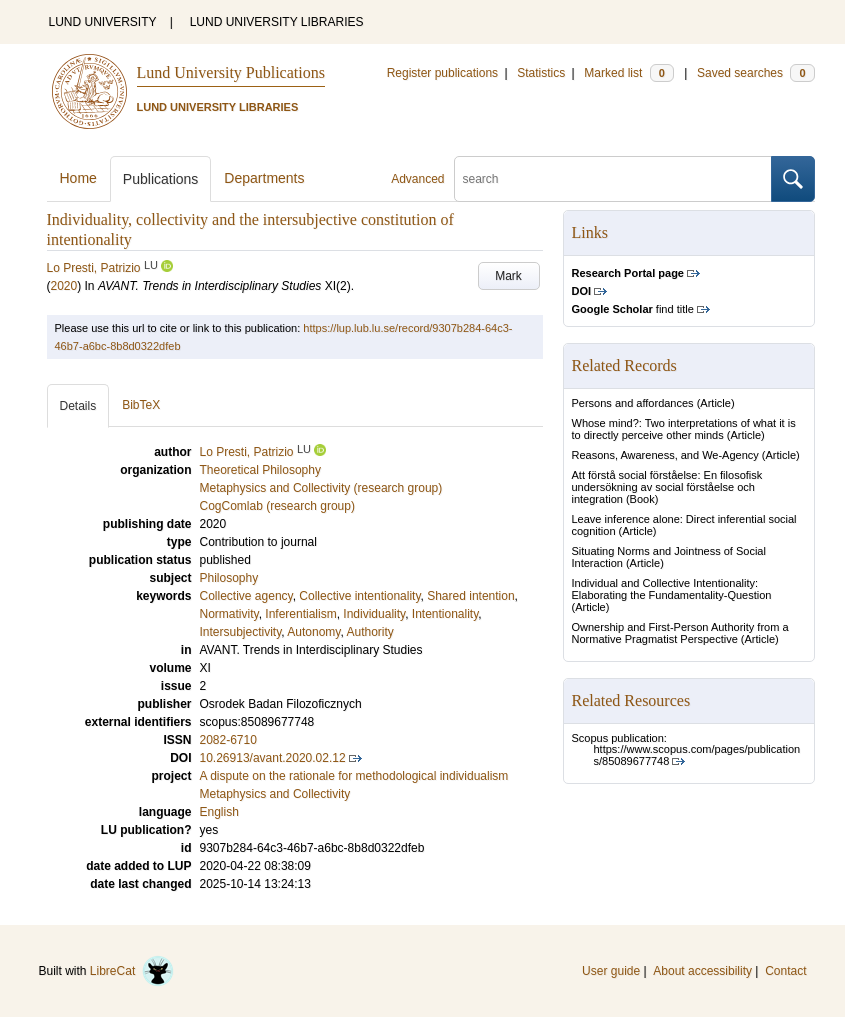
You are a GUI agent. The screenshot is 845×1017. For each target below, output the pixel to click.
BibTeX (141, 405)
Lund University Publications (231, 72)
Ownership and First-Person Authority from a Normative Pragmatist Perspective (680, 633)
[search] (613, 179)
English (219, 812)
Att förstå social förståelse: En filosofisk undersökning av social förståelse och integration (667, 487)
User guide (611, 971)
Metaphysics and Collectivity (275, 794)
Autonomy (313, 632)
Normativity (229, 614)
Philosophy (229, 578)
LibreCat (132, 971)
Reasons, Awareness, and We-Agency (665, 455)
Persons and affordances (633, 403)
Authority (369, 632)
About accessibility (702, 971)
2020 (64, 286)
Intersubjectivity (241, 632)
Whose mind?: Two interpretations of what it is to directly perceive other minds (684, 429)
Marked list (628, 73)
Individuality (374, 614)
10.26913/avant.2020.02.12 (273, 758)
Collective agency (246, 596)
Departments (264, 178)
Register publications (442, 73)
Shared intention (470, 596)
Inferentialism (300, 614)
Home (78, 178)
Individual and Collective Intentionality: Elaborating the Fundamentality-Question (672, 589)
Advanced (417, 179)
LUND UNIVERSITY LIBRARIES (277, 22)
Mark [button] (508, 276)
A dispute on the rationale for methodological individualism (354, 776)
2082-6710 (228, 740)
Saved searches (756, 73)
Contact (785, 971)
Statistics (541, 73)
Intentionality (445, 614)
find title (633, 309)
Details (78, 406)
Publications (161, 179)
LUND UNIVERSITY (103, 22)
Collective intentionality (359, 596)
